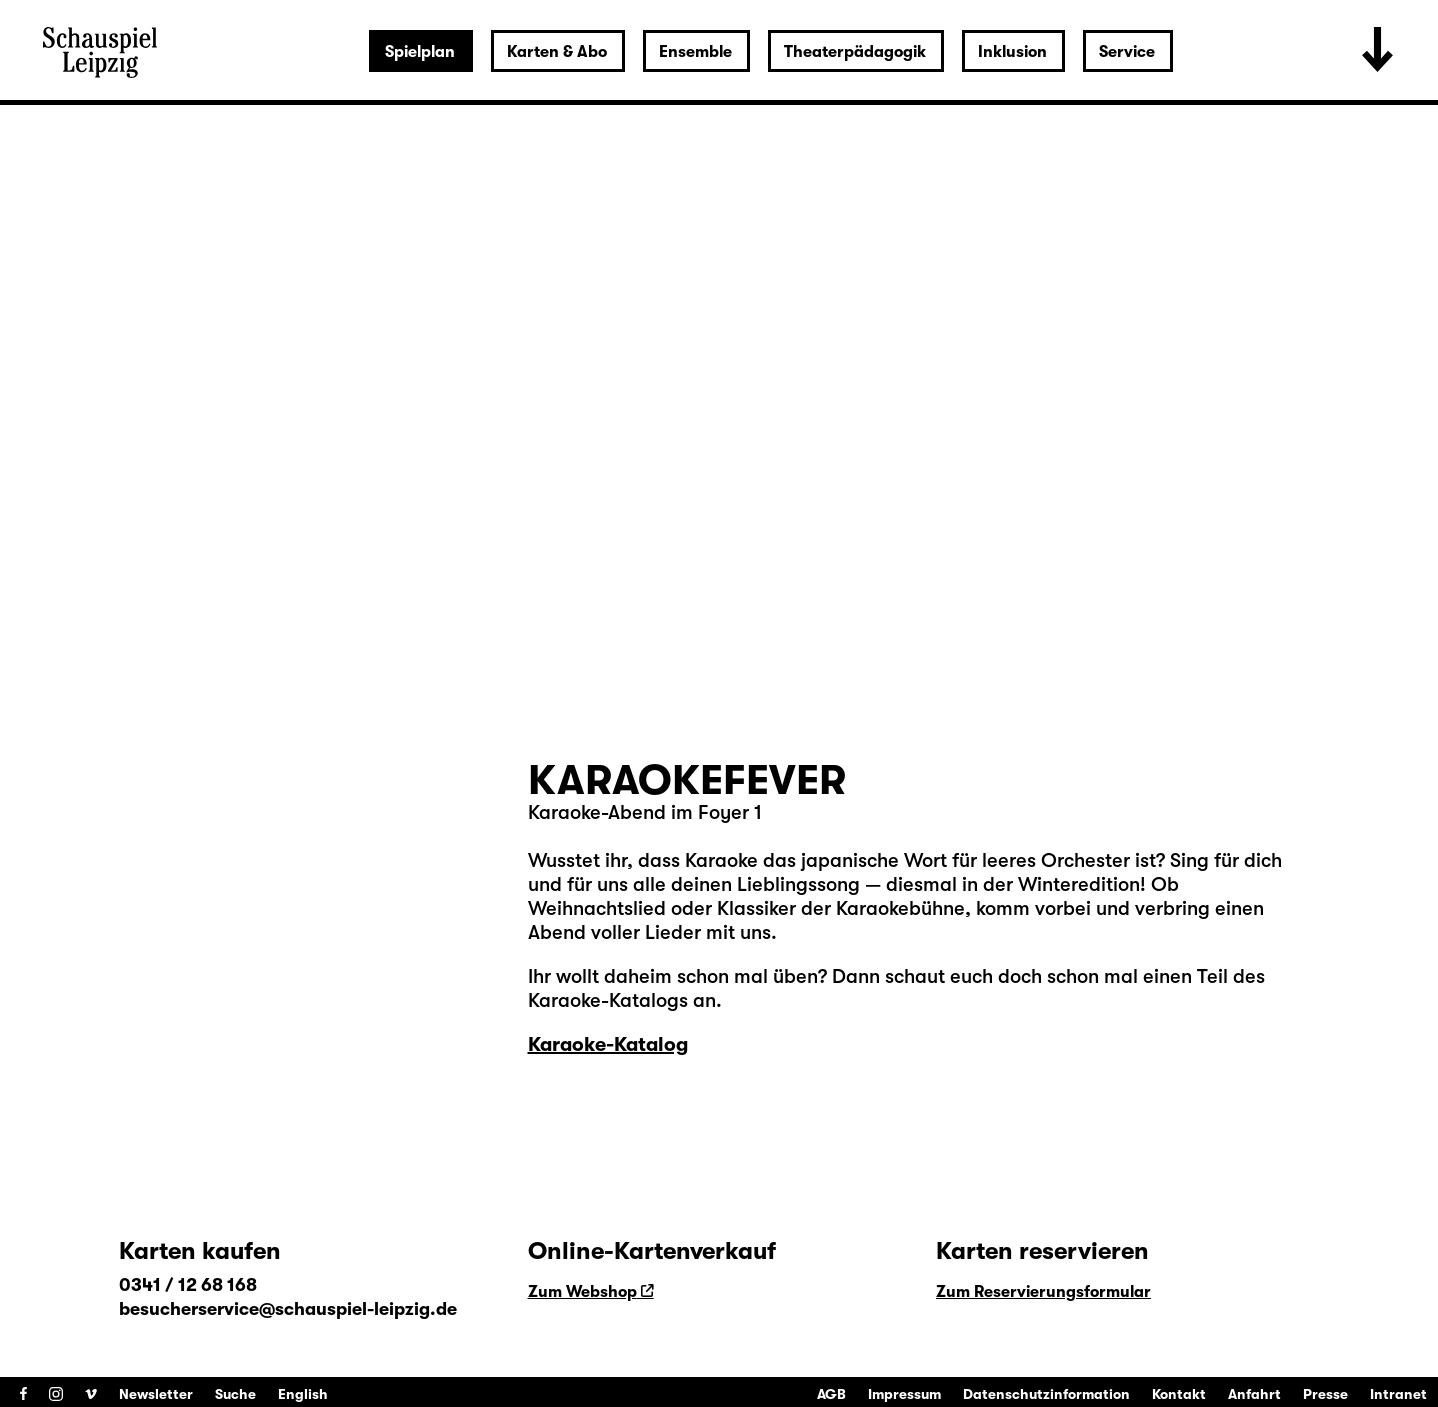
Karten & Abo (557, 52)
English (303, 1394)
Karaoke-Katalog (608, 1044)
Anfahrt (1254, 1394)
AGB (831, 1394)
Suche (235, 1394)
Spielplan (420, 52)
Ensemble (695, 52)
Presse (1325, 1394)
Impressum (904, 1394)
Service (1127, 52)
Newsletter (156, 1394)
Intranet (1398, 1394)
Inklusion (1012, 52)
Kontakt (1179, 1394)
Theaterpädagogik (855, 52)
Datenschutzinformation (1046, 1394)
